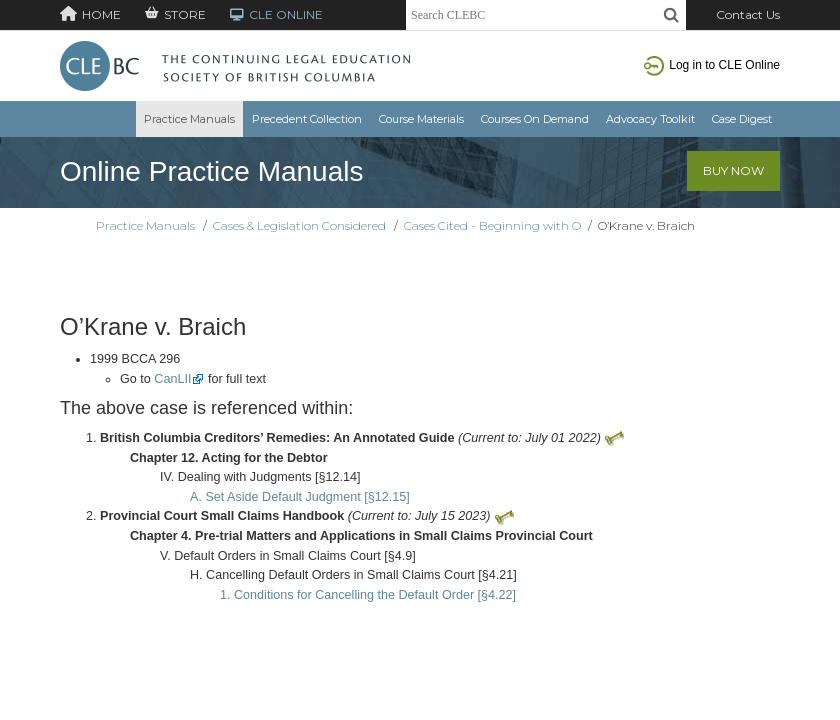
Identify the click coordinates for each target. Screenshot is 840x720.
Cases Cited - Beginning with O (492, 225)
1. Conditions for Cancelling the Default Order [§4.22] (368, 595)
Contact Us (748, 14)
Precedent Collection (307, 119)
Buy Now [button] (733, 170)
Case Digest (742, 119)
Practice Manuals (189, 119)
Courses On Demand (535, 119)
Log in (712, 65)
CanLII (172, 379)
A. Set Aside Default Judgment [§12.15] (300, 497)
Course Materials (421, 119)
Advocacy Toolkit (650, 119)
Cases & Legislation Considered (299, 225)
